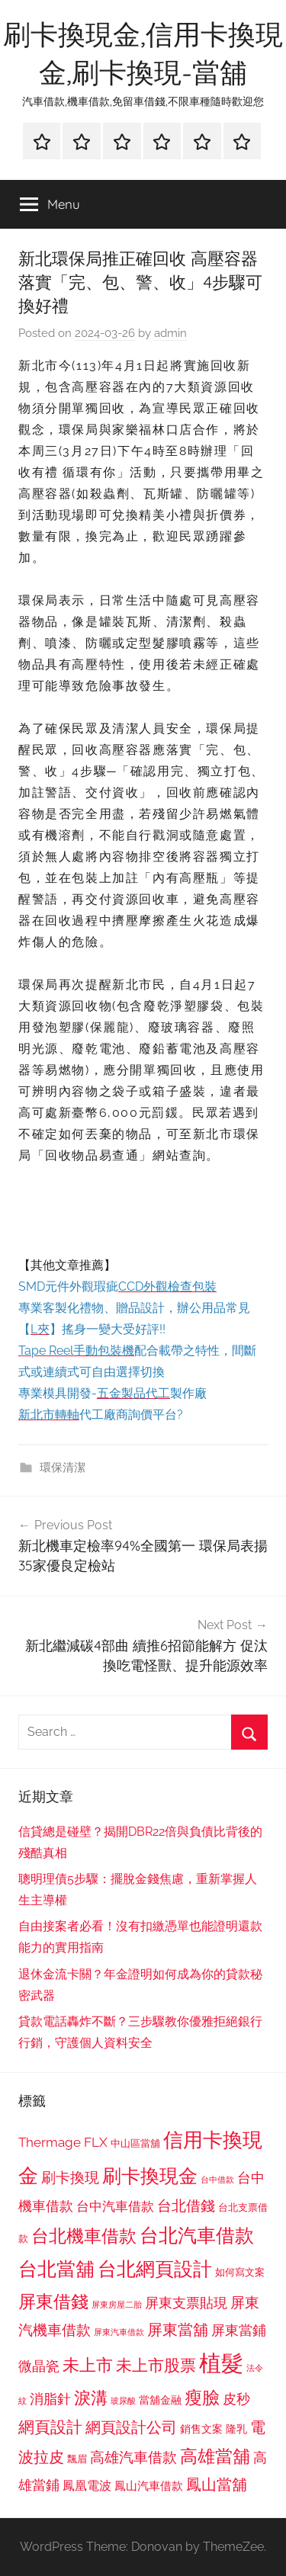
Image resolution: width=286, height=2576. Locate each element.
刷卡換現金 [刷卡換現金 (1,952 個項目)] (150, 2175)
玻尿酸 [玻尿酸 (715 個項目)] (123, 2401)
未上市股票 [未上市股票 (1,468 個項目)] (156, 2365)
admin (170, 333)
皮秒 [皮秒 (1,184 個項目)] (236, 2399)
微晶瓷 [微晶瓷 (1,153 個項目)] (38, 2366)
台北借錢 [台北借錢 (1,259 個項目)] (186, 2205)
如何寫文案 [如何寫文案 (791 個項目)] (240, 2272)
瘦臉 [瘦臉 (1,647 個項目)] (202, 2397)
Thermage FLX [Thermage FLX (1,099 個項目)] (63, 2142)
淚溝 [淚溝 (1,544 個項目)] (91, 2398)
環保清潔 (62, 1467)
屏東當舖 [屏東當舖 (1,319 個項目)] (177, 2330)
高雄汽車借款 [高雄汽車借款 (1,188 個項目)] (133, 2457)
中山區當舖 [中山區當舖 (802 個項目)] (135, 2143)
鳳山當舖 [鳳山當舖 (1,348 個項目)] (216, 2484)
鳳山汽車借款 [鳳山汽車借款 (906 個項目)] (148, 2485)
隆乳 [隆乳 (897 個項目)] (236, 2429)
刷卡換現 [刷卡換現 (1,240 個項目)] (70, 2177)
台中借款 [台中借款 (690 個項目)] (217, 2179)
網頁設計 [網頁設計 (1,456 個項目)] (50, 2426)
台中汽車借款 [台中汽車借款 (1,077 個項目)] (115, 2206)
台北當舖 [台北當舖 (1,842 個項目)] (56, 2269)
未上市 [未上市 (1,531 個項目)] (88, 2365)
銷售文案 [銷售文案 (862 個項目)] (201, 2429)
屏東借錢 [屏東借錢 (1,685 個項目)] (53, 2301)
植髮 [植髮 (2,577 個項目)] (221, 2363)
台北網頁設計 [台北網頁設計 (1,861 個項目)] (155, 2269)
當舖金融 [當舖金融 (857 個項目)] (160, 2400)
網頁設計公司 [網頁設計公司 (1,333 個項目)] (131, 2427)
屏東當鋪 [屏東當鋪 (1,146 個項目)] (238, 2330)
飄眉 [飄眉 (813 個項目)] (77, 2459)
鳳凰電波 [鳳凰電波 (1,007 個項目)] (87, 2485)
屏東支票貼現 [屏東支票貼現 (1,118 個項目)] (186, 2303)
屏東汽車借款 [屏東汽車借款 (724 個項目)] (119, 2332)
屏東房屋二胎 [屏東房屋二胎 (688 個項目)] (117, 2304)
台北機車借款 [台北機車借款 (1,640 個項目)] (84, 2235)
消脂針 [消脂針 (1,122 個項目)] (50, 2399)
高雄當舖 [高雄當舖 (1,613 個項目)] (215, 2456)
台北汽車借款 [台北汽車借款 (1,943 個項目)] (197, 2235)
